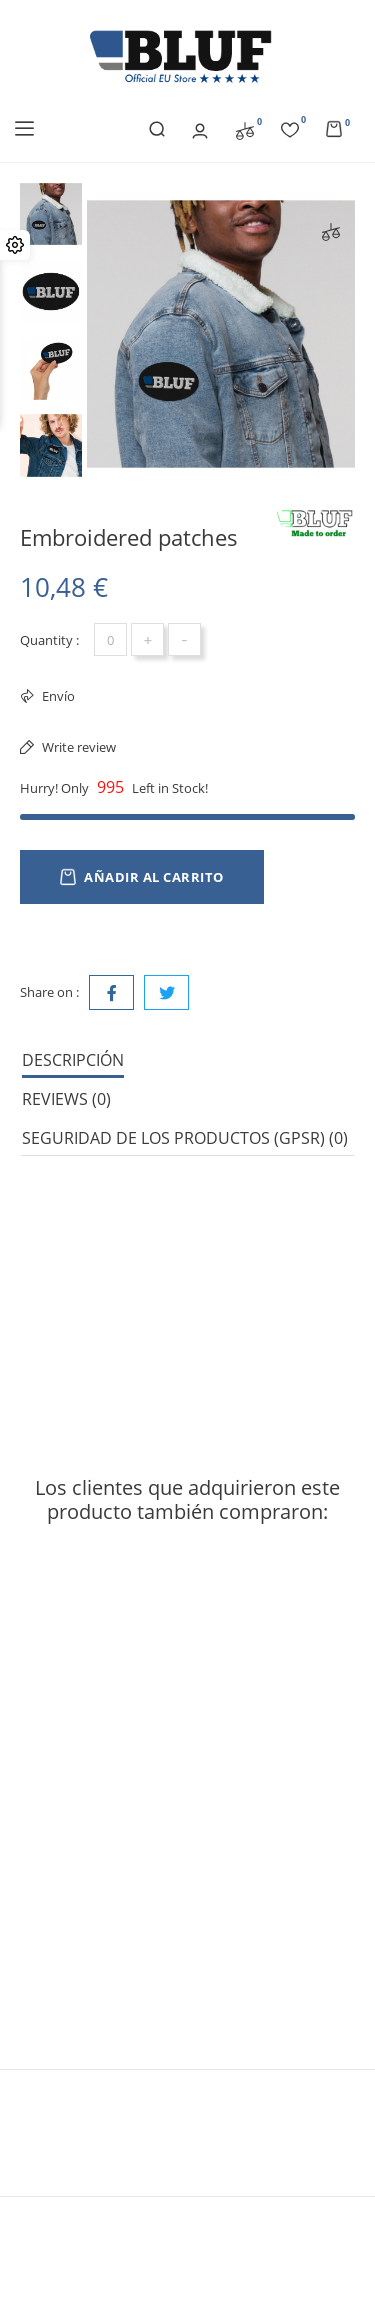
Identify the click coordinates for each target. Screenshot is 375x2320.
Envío (57, 696)
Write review (77, 747)
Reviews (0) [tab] (66, 1099)
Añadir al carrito (142, 877)
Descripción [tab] (73, 1060)
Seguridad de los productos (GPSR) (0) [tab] (185, 1138)
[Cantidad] (110, 639)
